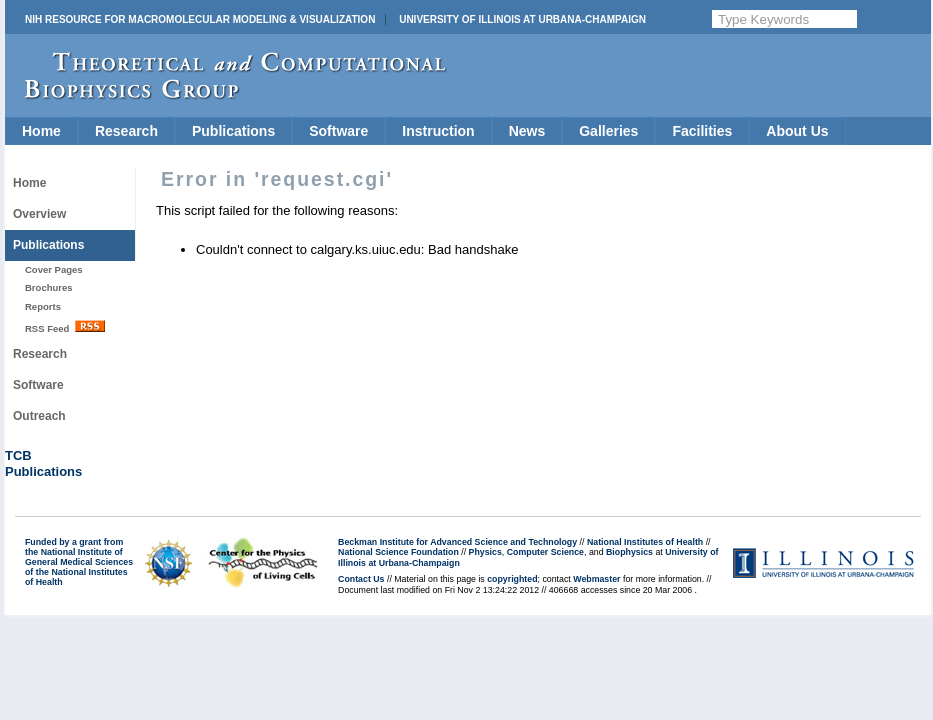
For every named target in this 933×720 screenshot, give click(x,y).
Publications (233, 131)
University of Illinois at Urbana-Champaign (522, 19)
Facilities (702, 131)
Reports (43, 306)
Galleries (608, 131)
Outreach (39, 416)
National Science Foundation (398, 552)
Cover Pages (54, 269)
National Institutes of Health (645, 542)
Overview (39, 214)
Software (338, 131)
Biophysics (629, 552)
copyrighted (512, 579)
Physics (485, 552)
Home (41, 131)
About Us (797, 131)
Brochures (49, 287)
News (527, 131)
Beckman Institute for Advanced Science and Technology (457, 542)
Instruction (438, 131)
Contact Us (361, 579)
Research (126, 131)
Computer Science (545, 552)
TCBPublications (43, 463)
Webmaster (596, 579)
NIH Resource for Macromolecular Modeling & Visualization (200, 19)
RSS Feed (65, 327)
